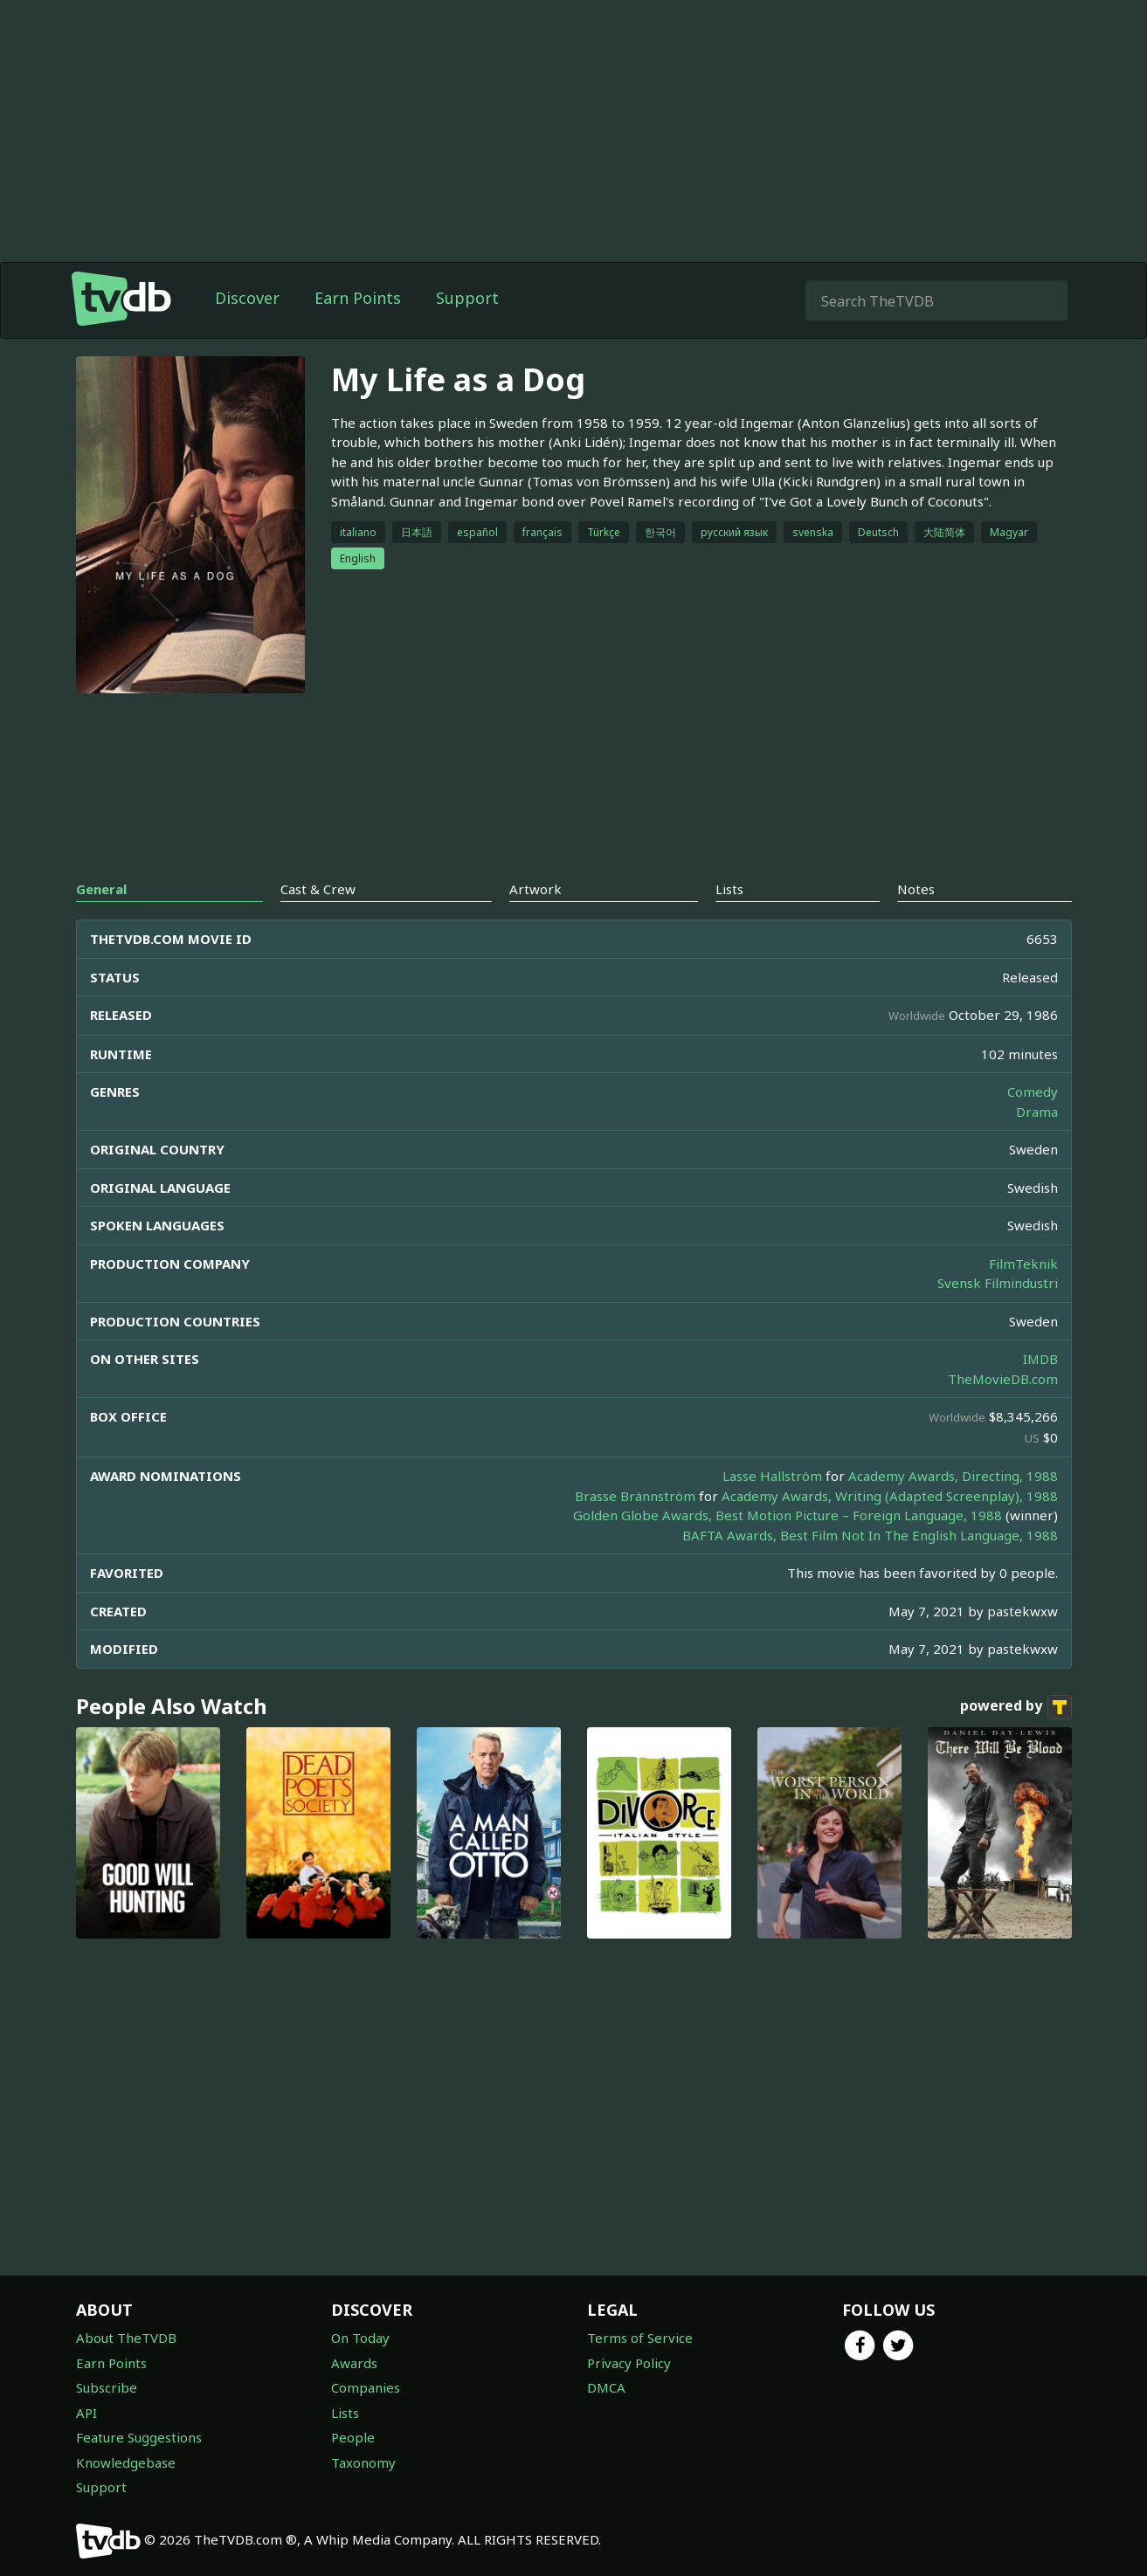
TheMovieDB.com (1003, 1379)
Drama (1037, 1111)
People (353, 2437)
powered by (1016, 1707)
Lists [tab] (729, 889)
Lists (345, 2412)
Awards (354, 2363)
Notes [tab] (916, 889)
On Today (360, 2337)
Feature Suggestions (139, 2437)
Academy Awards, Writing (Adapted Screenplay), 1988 (890, 1496)
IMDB (1040, 1358)
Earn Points (357, 297)
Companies (365, 2387)
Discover (247, 297)
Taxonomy (363, 2462)
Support (467, 297)
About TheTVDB (126, 2337)
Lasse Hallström (772, 1475)
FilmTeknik (1023, 1263)
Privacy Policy (629, 2363)
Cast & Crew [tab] (318, 889)
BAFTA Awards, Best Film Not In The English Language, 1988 (870, 1535)
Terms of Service (640, 2337)
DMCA (606, 2387)
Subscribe (106, 2387)
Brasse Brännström (635, 1496)
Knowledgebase (126, 2462)
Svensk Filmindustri (997, 1282)
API (86, 2412)
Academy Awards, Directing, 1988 (953, 1475)
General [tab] (101, 889)
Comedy (1032, 1091)
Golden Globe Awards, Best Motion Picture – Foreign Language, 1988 (787, 1515)
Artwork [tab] (535, 889)
